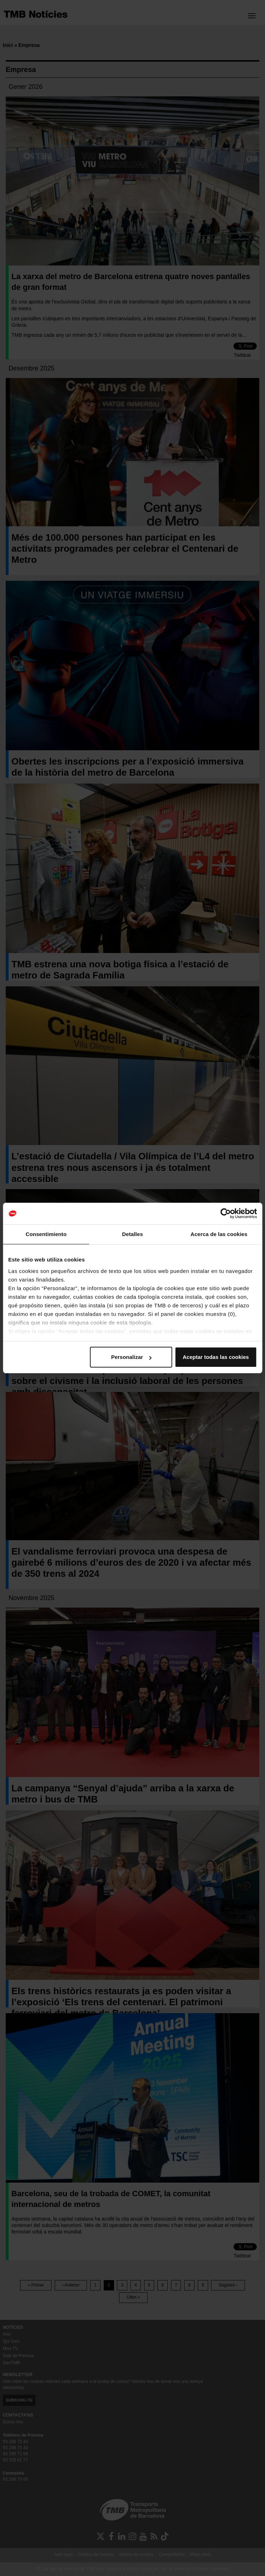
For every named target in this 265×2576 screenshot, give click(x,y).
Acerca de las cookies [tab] (219, 1234)
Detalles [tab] (132, 1234)
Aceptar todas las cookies (216, 1357)
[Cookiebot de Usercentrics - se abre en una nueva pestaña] (225, 1213)
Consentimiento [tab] (46, 1234)
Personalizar (131, 1357)
